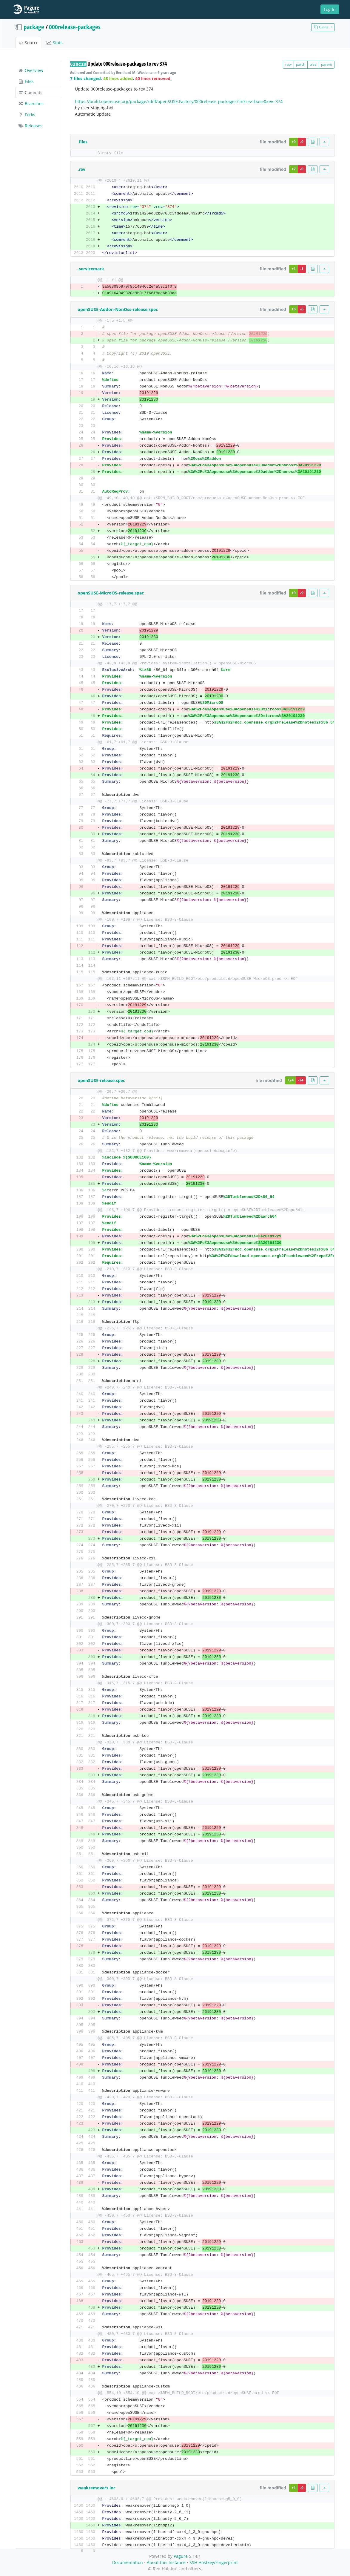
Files (26, 81)
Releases (30, 125)
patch (300, 64)
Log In (330, 9)
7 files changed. (86, 78)
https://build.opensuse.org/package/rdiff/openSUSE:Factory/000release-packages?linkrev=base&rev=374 (179, 101)
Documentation (127, 2562)
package (34, 27)
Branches (31, 103)
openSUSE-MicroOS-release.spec (111, 593)
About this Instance (166, 2562)
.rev (81, 169)
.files (82, 142)
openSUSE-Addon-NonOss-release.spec (118, 309)
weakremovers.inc (96, 2488)
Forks (26, 114)
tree (313, 64)
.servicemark (91, 269)
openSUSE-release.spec (101, 1080)
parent (326, 64)
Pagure (181, 2556)
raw (288, 64)
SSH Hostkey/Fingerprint (213, 2562)
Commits (30, 92)
